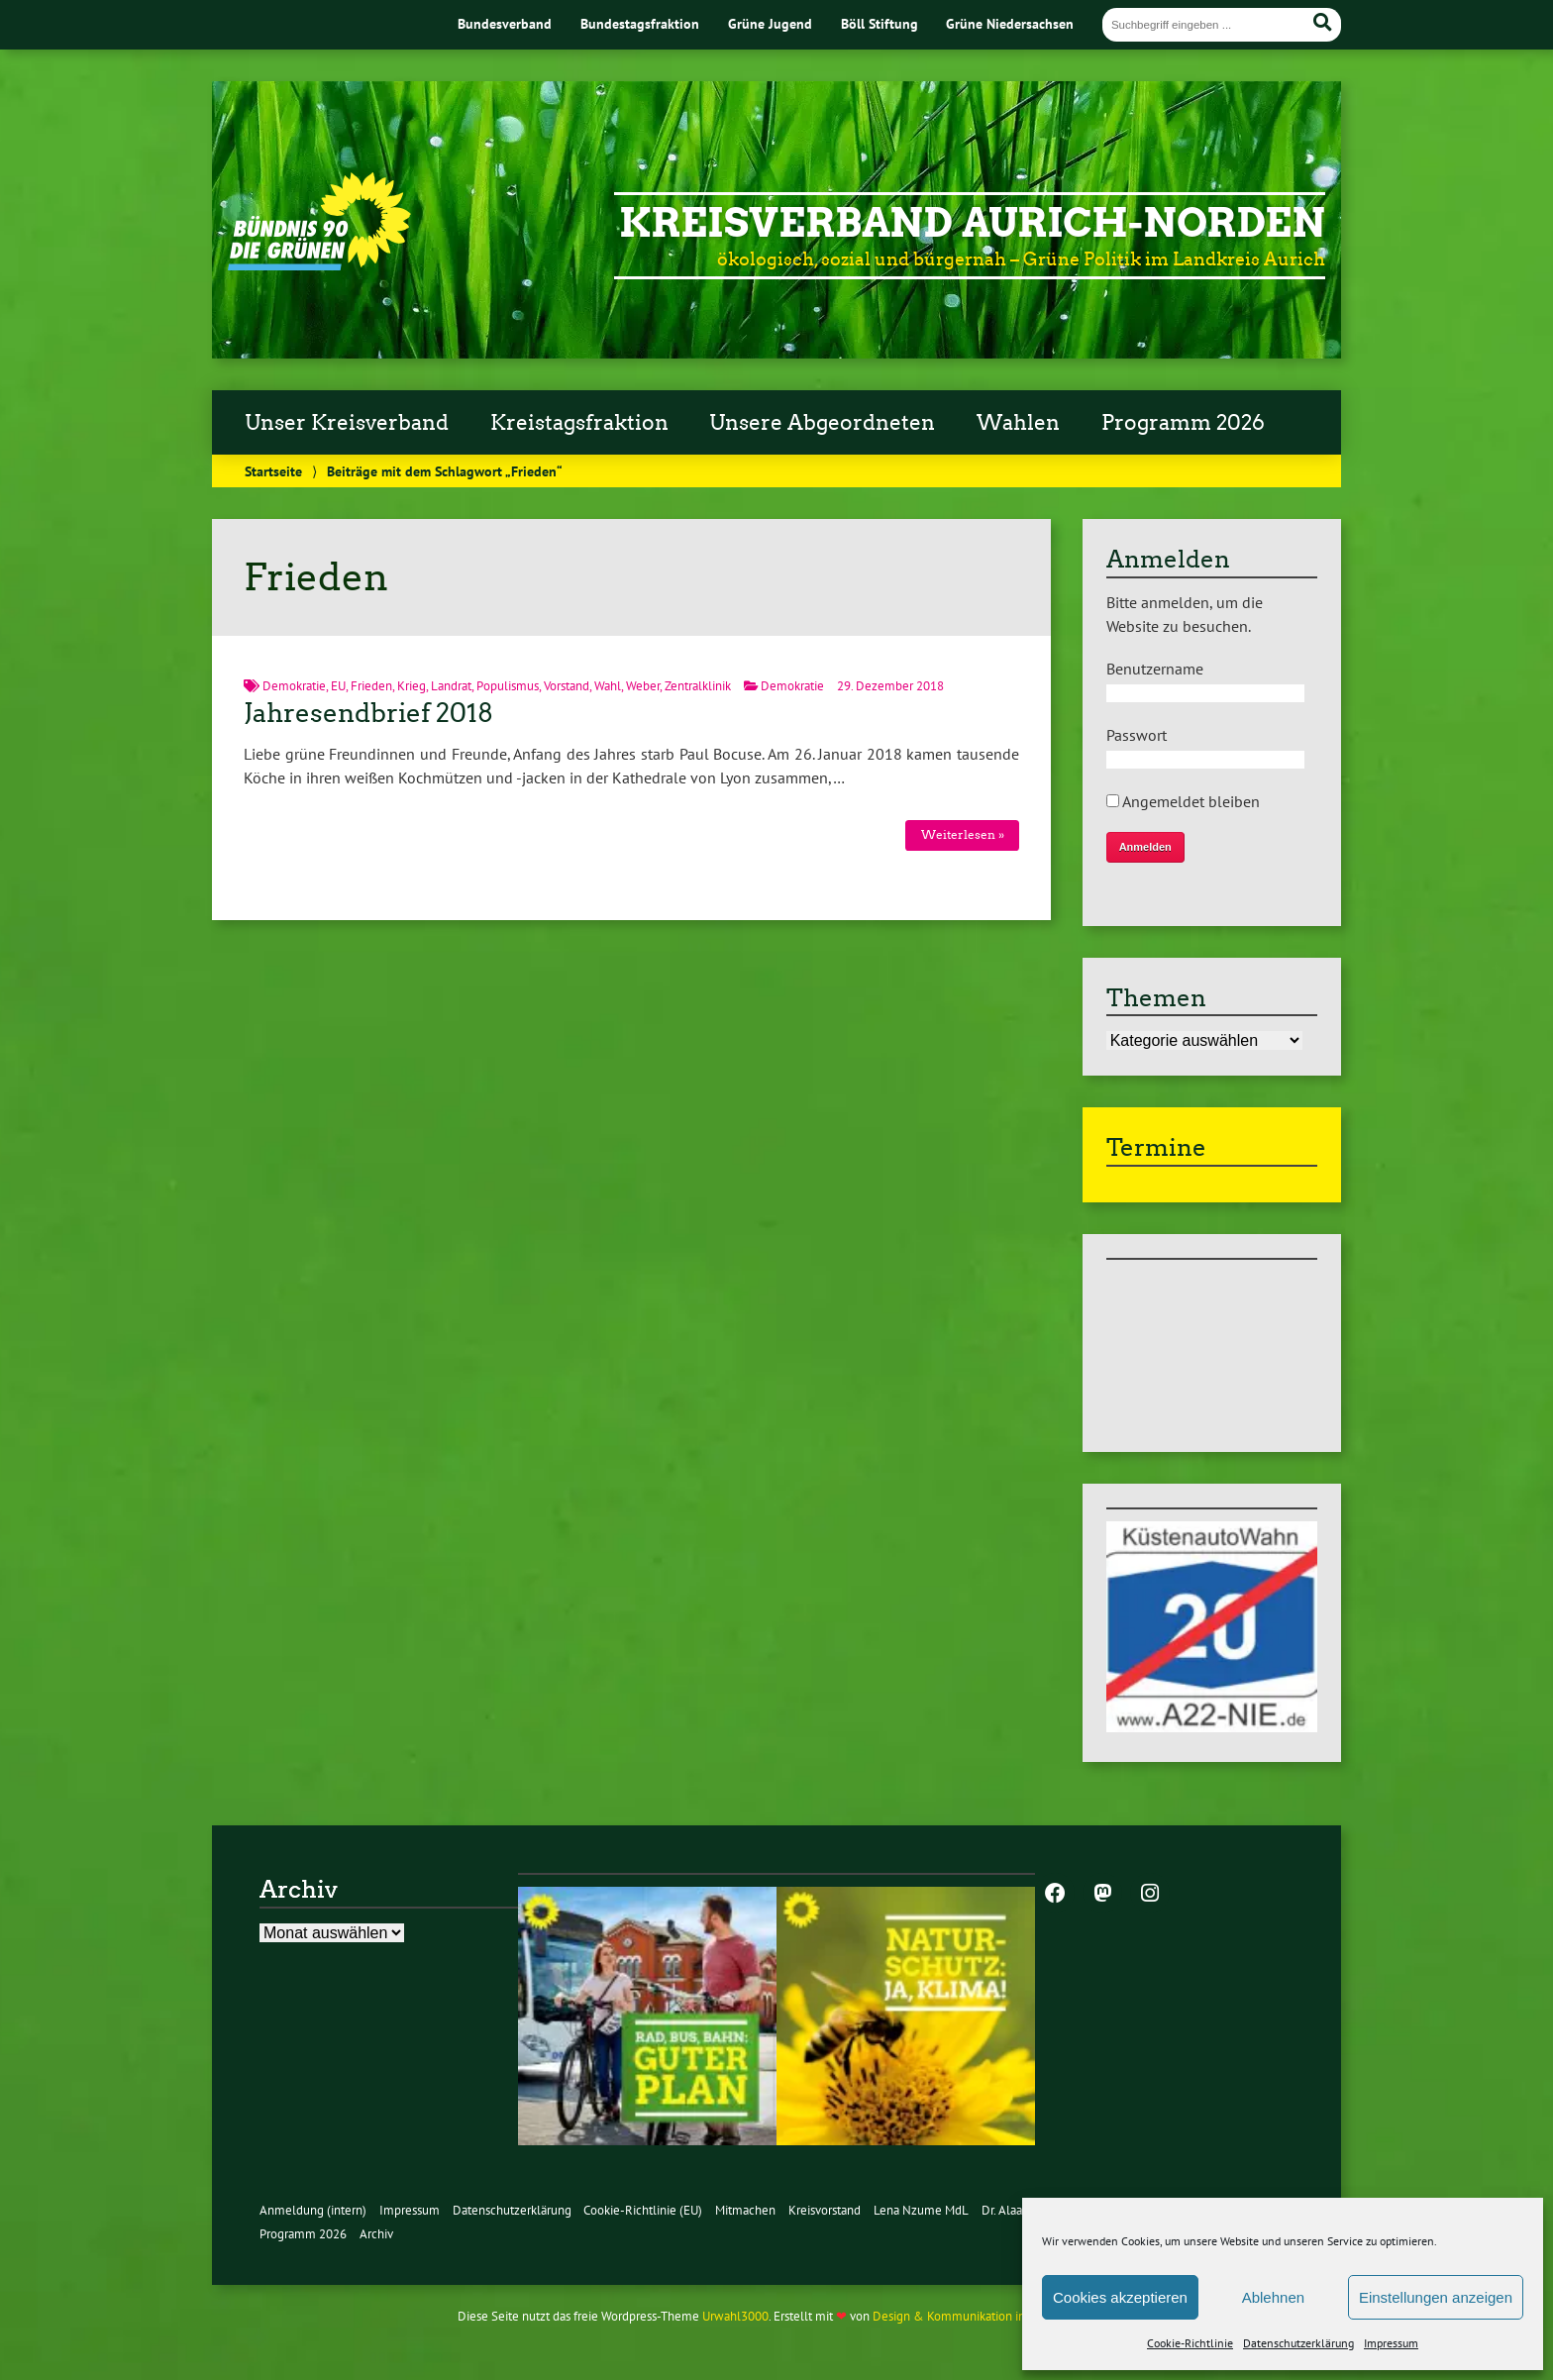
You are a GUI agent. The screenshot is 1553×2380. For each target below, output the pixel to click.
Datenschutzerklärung (1298, 2342)
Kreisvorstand (824, 2210)
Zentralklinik (698, 685)
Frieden (371, 685)
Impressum (1391, 2342)
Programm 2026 (1183, 423)
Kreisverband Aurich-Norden (972, 223)
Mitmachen (745, 2210)
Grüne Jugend (770, 23)
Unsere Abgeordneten (822, 423)
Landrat (451, 685)
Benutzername (1154, 668)
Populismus (507, 685)
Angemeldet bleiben (1183, 801)
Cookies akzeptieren (1120, 2297)
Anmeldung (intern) (312, 2210)
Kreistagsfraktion (579, 423)
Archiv (376, 2233)
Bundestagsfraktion (639, 23)
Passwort (1136, 735)
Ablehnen (1273, 2297)
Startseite (273, 471)
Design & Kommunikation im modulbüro (982, 2316)
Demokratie (294, 685)
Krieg (411, 685)
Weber (643, 685)
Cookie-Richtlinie (1190, 2342)
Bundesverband (505, 23)
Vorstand (566, 685)
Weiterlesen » (962, 834)
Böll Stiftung (879, 23)
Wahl (607, 685)
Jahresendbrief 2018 (368, 713)
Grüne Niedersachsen (1010, 23)
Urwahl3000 (735, 2316)
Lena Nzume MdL (921, 2210)
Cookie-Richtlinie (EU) (642, 2210)
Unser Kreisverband (347, 423)
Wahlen (1018, 423)
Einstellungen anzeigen (1435, 2297)
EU (338, 685)
